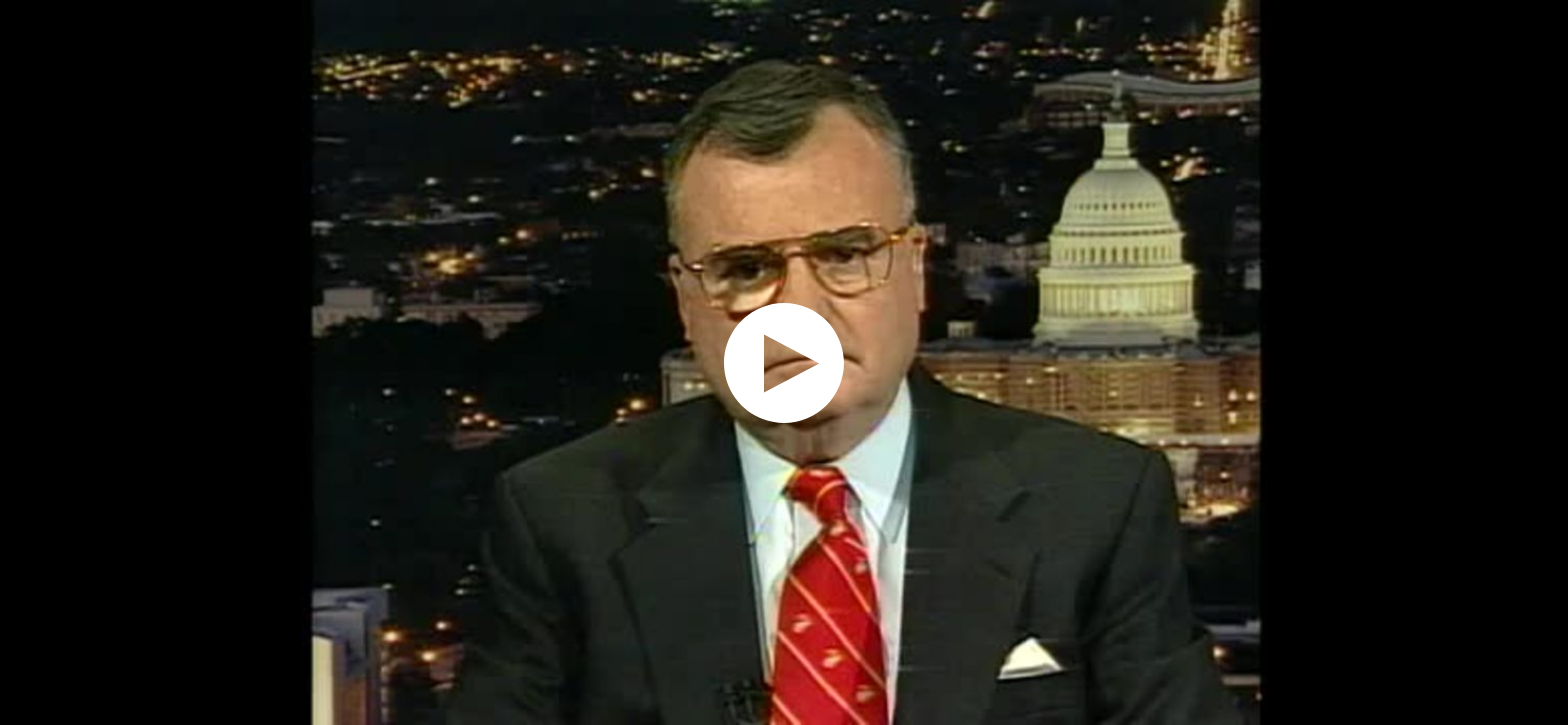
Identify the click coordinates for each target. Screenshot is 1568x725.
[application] (784, 362)
